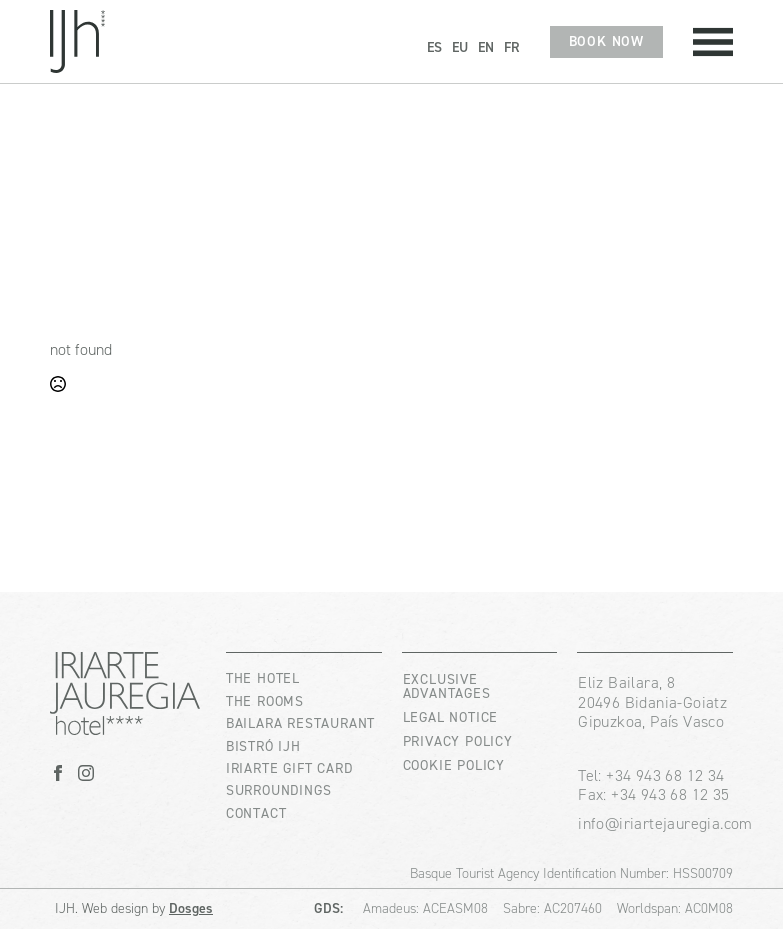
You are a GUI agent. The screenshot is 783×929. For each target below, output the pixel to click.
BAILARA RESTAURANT (300, 723)
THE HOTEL (263, 678)
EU (460, 47)
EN (486, 47)
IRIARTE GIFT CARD (289, 768)
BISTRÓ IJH (263, 746)
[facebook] (58, 773)
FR (512, 47)
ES (434, 47)
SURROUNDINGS (279, 790)
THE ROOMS (265, 701)
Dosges (191, 908)
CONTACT (256, 813)
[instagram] (86, 773)
